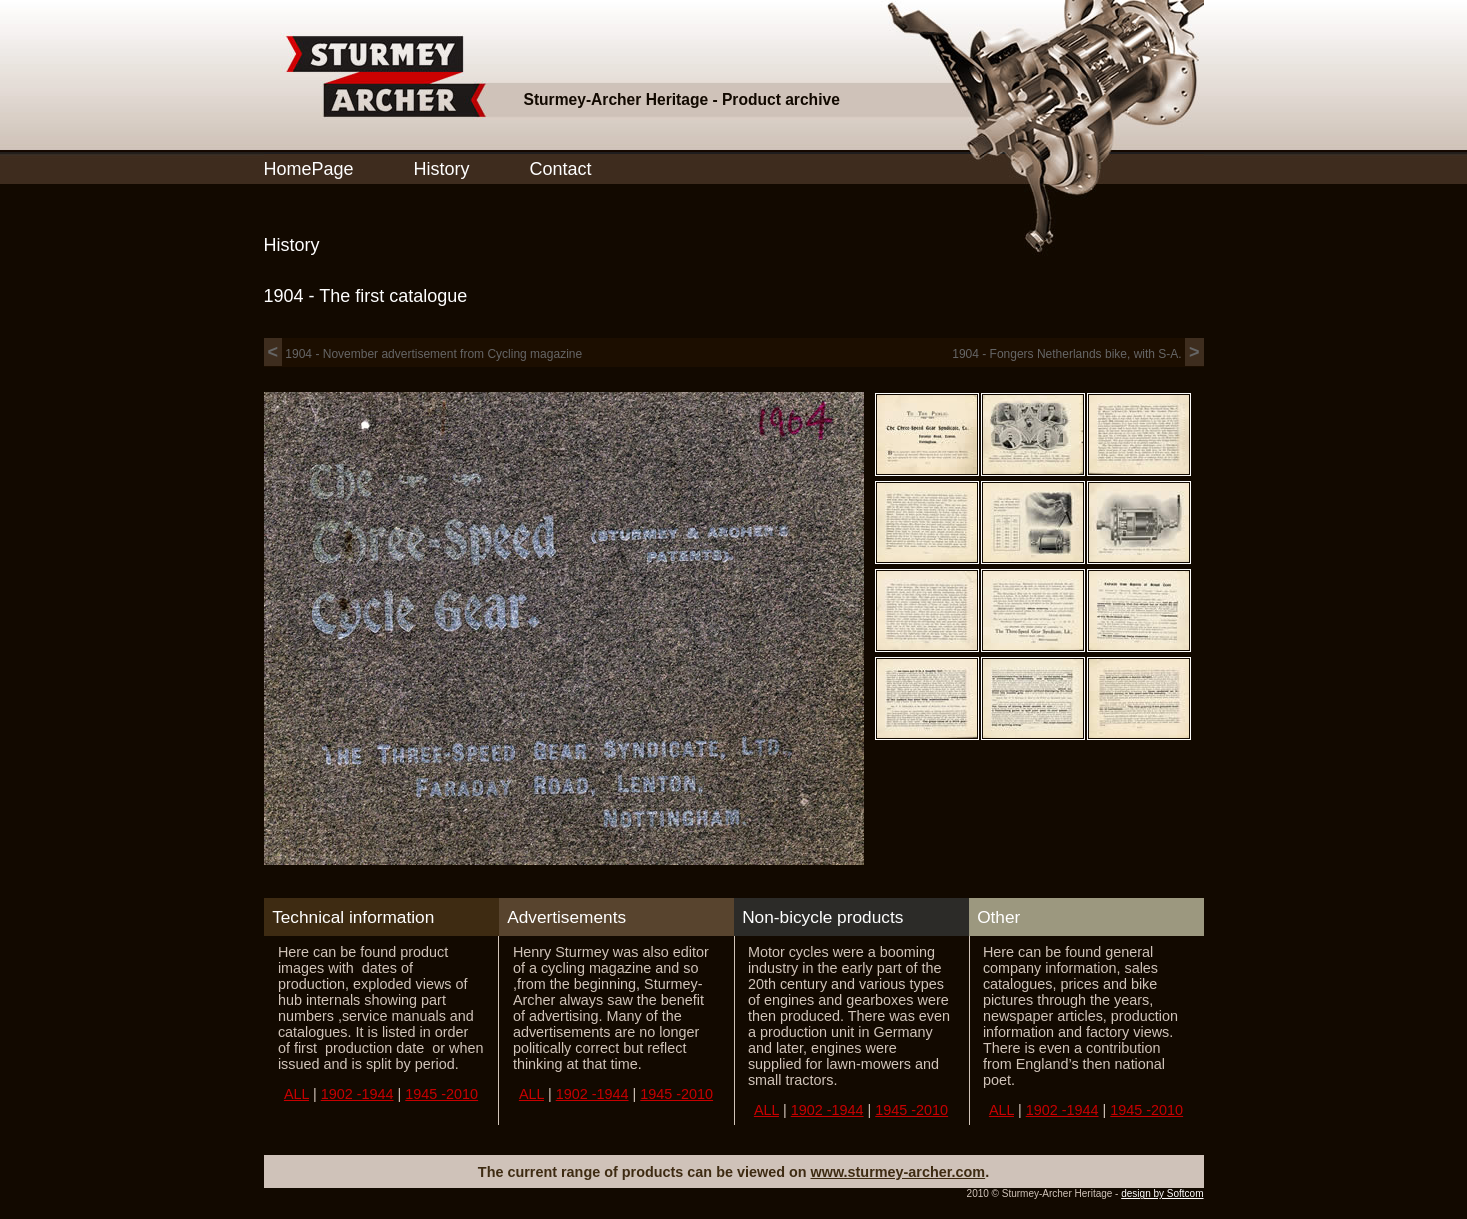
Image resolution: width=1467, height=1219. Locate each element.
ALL (296, 1094)
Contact (561, 169)
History (442, 169)
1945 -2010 (441, 1094)
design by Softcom (1162, 1193)
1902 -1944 (357, 1094)
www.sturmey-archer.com (898, 1172)
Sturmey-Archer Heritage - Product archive (682, 99)
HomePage (309, 169)
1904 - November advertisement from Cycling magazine (423, 354)
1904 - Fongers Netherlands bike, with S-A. (1077, 354)
